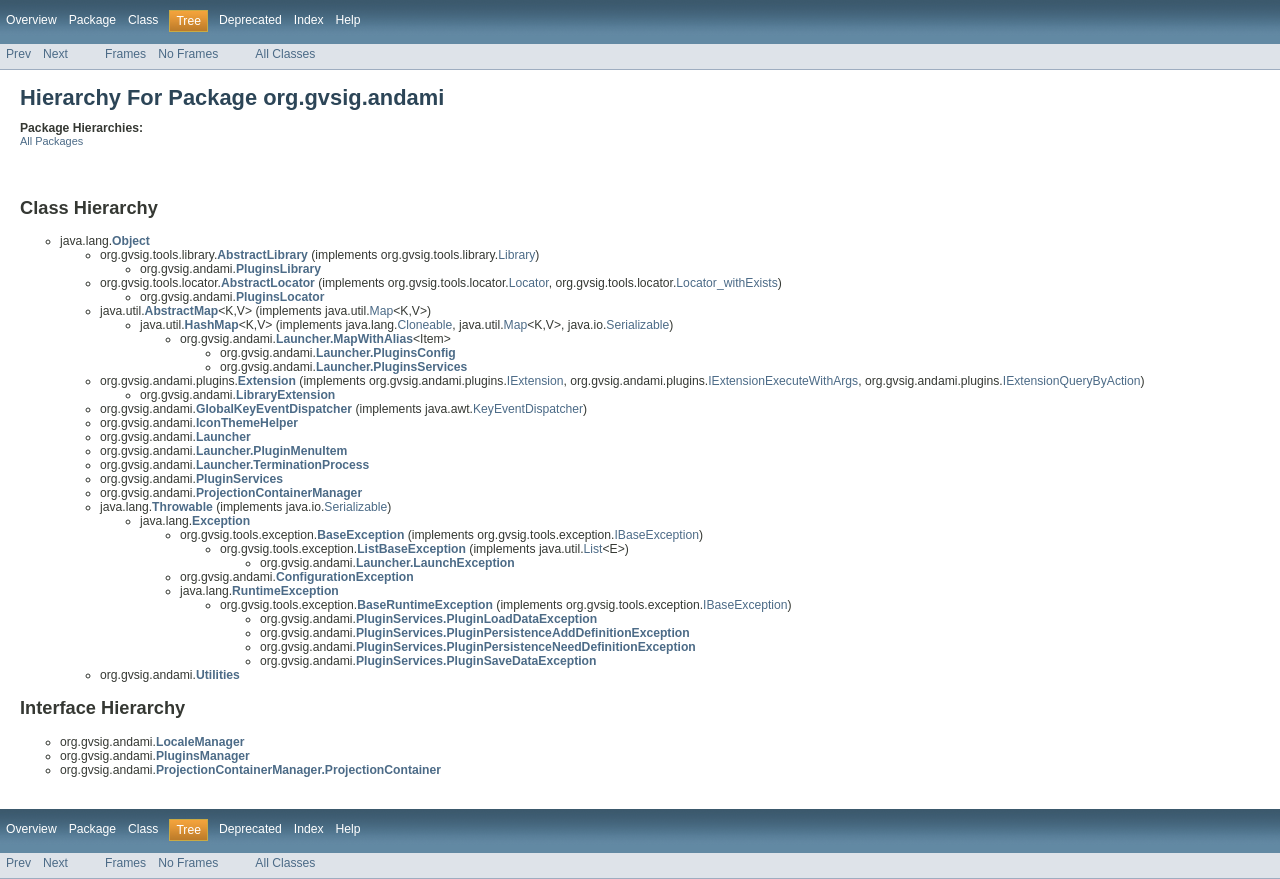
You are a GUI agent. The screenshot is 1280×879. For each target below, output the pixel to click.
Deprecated (250, 20)
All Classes (285, 54)
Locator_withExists (726, 283)
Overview (31, 20)
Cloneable (424, 325)
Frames (125, 54)
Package (92, 20)
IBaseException (656, 535)
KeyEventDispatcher (528, 409)
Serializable (637, 325)
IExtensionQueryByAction (1072, 381)
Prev (18, 54)
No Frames (188, 54)
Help (348, 20)
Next (55, 54)
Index (309, 20)
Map (382, 311)
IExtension (535, 381)
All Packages (51, 141)
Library (516, 255)
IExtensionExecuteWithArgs (783, 381)
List (593, 549)
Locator (529, 283)
